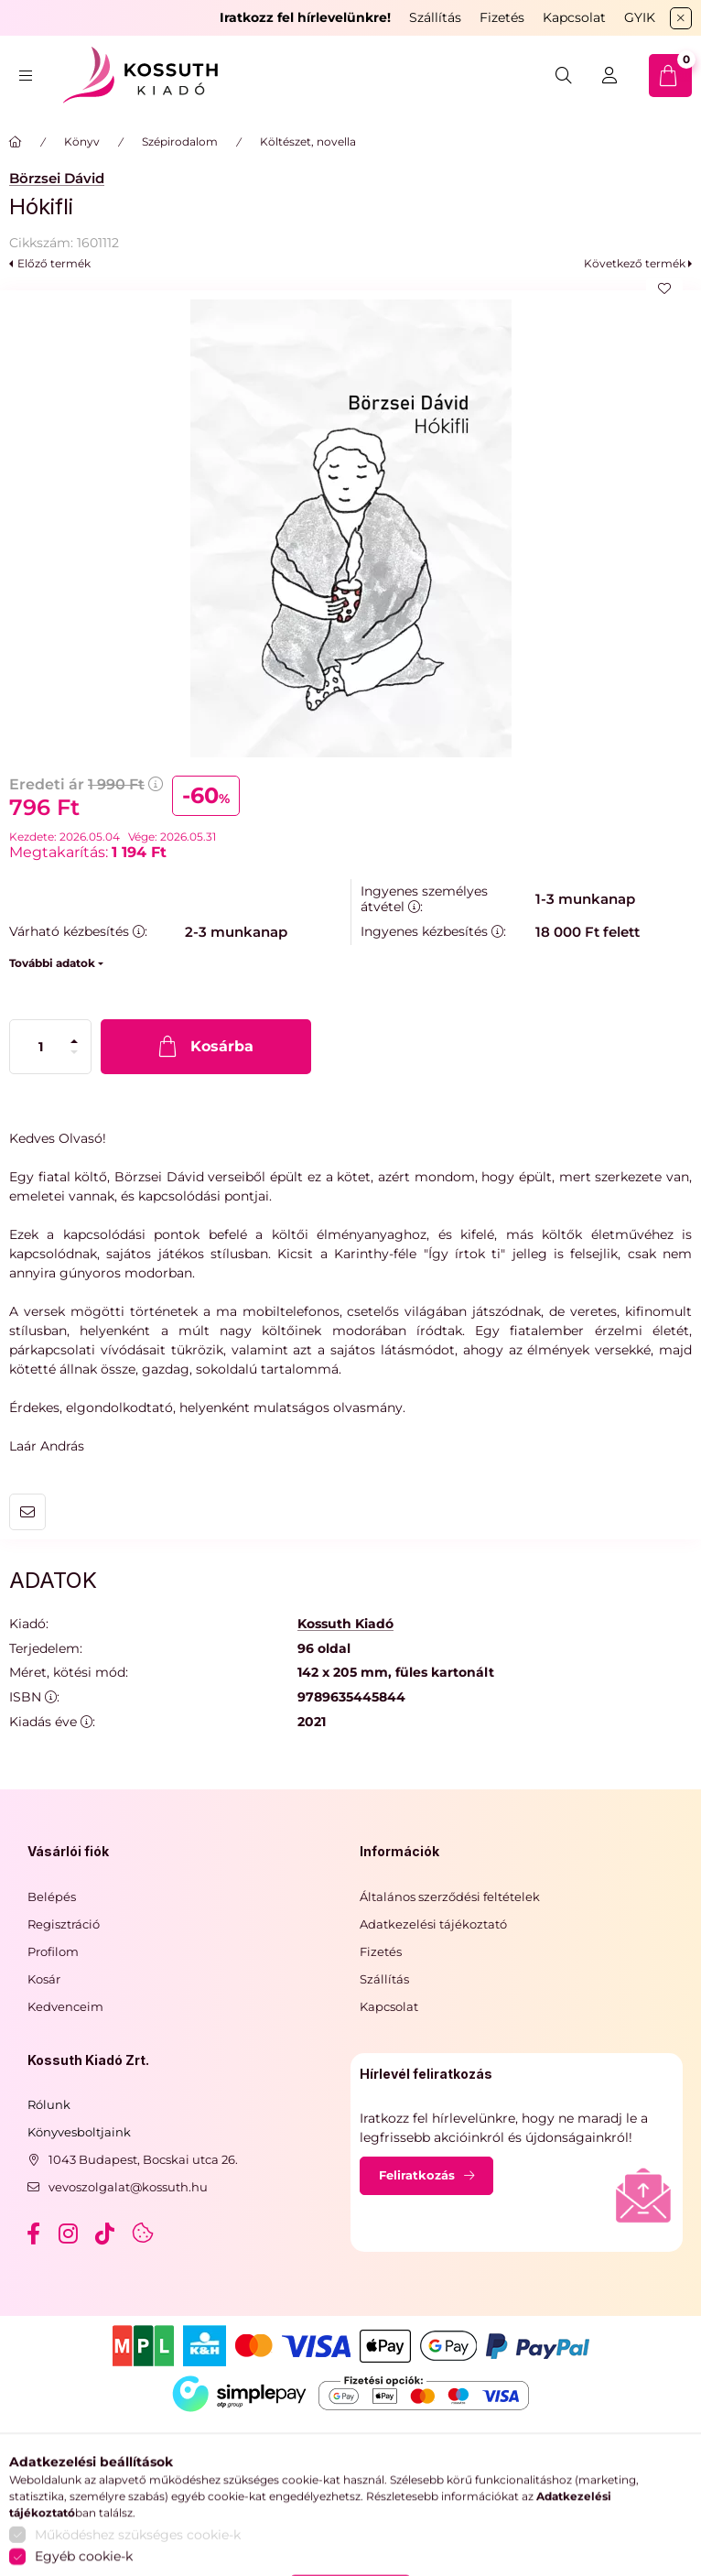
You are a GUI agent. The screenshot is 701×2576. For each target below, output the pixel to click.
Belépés (51, 1896)
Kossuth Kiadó (345, 1624)
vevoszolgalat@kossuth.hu (128, 2186)
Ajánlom (27, 1512)
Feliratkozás (417, 2175)
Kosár (43, 1979)
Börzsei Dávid (56, 178)
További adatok (52, 963)
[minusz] (74, 1052)
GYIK (639, 17)
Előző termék (54, 263)
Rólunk (48, 2104)
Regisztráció (63, 1924)
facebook (33, 2233)
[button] (350, 528)
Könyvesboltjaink (79, 2132)
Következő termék (634, 263)
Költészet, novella (308, 141)
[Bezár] (681, 18)
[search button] (563, 76)
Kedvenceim (65, 2006)
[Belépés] (609, 76)
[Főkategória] (15, 142)
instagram (69, 2233)
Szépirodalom (180, 141)
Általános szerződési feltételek (450, 1896)
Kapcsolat (574, 17)
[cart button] (670, 75)
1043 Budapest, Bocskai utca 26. (143, 2159)
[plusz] (74, 1041)
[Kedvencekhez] (664, 288)
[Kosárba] (206, 1046)
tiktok (106, 2233)
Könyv (82, 141)
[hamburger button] (25, 75)
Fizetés (502, 17)
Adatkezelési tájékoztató (433, 1924)
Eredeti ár (86, 784)
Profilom (53, 1951)
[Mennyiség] (41, 1046)
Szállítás (435, 17)
